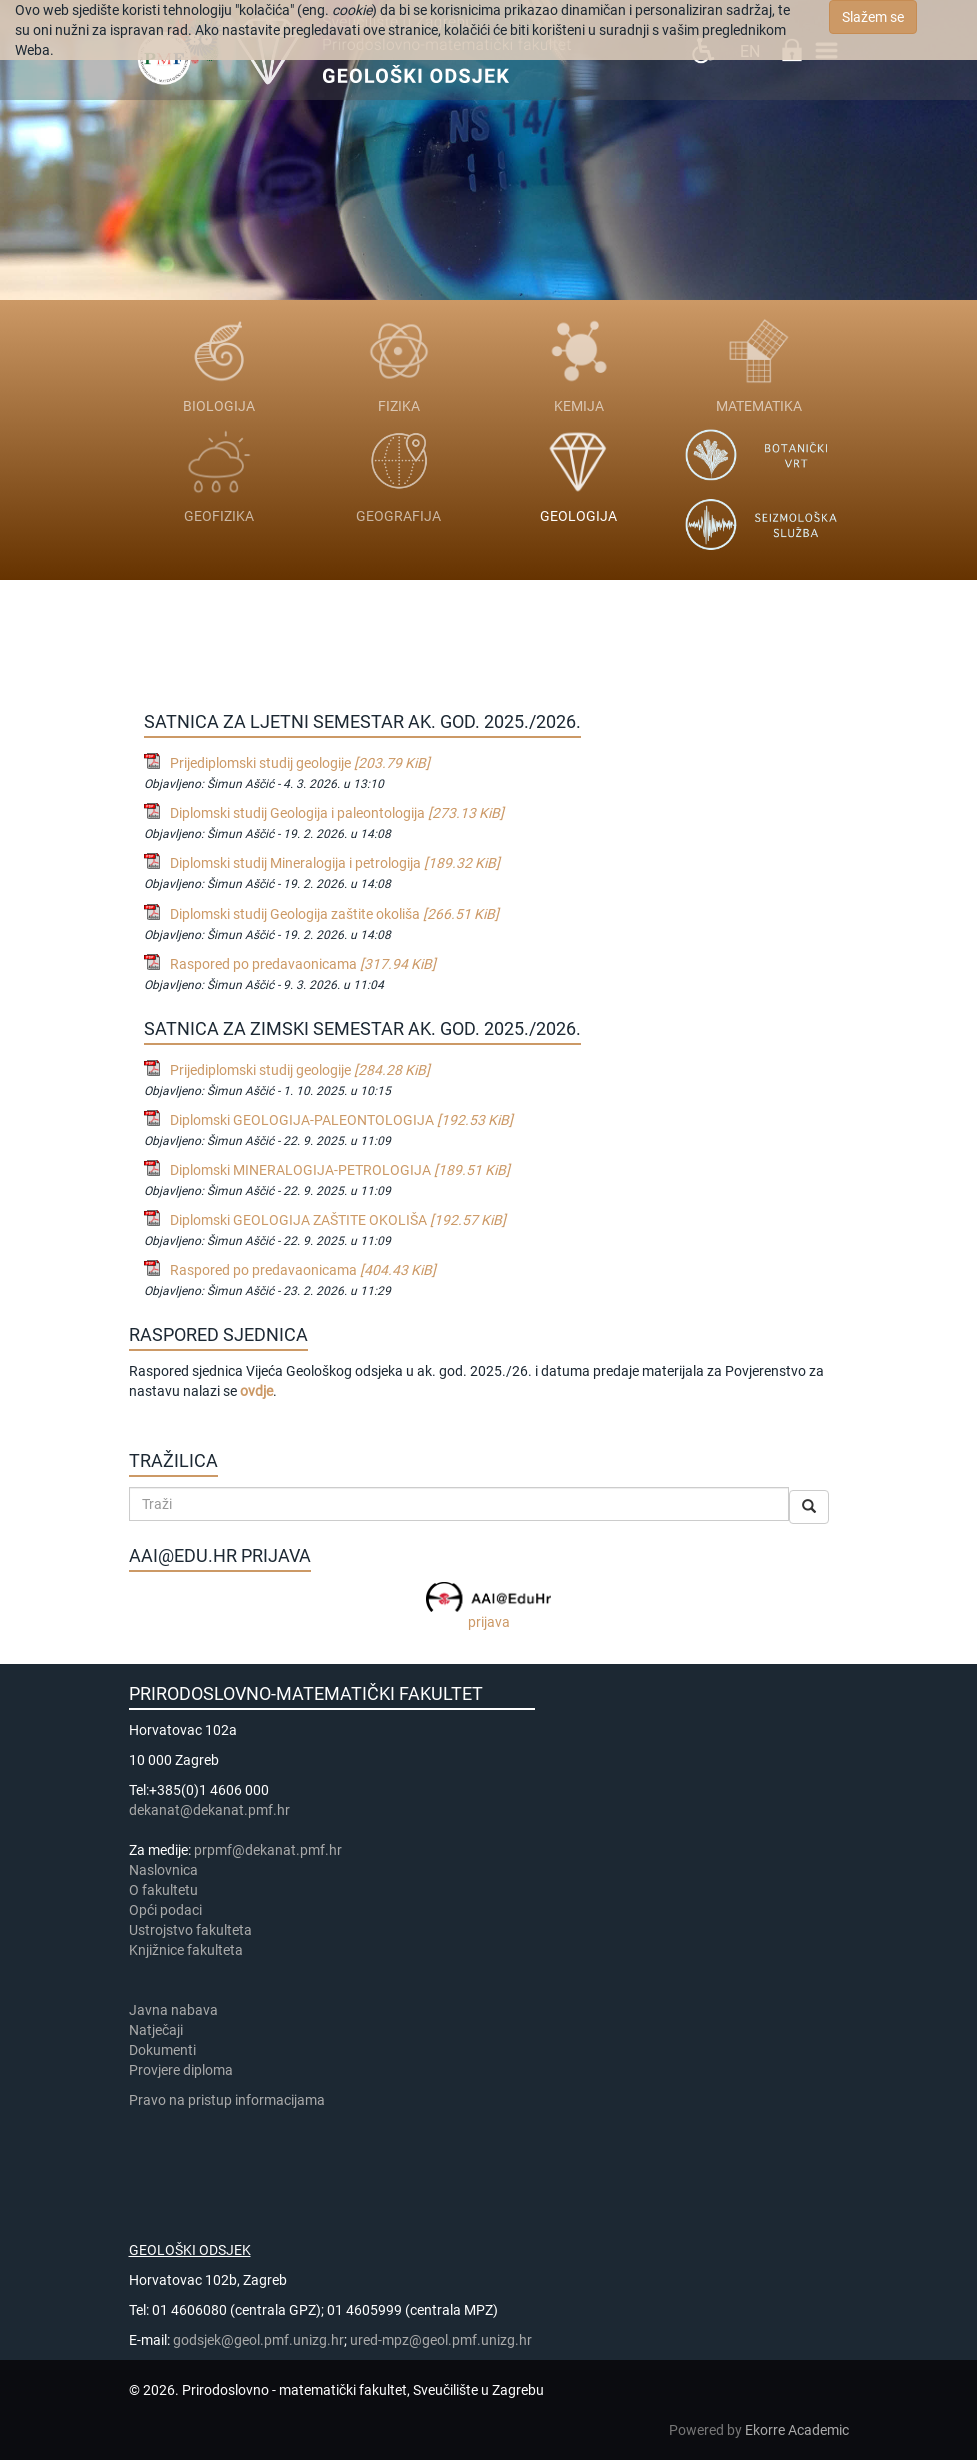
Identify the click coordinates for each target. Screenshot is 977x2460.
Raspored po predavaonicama (303, 964)
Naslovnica (163, 1870)
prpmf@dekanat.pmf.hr (268, 1850)
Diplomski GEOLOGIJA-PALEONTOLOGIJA (341, 1120)
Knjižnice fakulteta (186, 1950)
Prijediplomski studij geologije (300, 763)
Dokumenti (162, 2050)
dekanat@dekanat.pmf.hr (209, 1810)
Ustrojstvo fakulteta (190, 1930)
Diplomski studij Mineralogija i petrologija (335, 863)
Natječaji (156, 2030)
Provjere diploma (181, 2070)
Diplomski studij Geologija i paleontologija (337, 813)
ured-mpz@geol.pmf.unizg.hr (441, 2340)
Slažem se (873, 17)
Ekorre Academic (797, 2430)
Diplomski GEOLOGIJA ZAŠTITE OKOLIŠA (338, 1220)
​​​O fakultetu (163, 1890)
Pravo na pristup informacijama (230, 2100)
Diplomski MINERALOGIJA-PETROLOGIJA (340, 1170)
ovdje (256, 1391)
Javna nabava (173, 2010)
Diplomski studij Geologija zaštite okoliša (334, 914)
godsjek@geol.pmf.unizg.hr (258, 2340)
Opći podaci (165, 1910)
